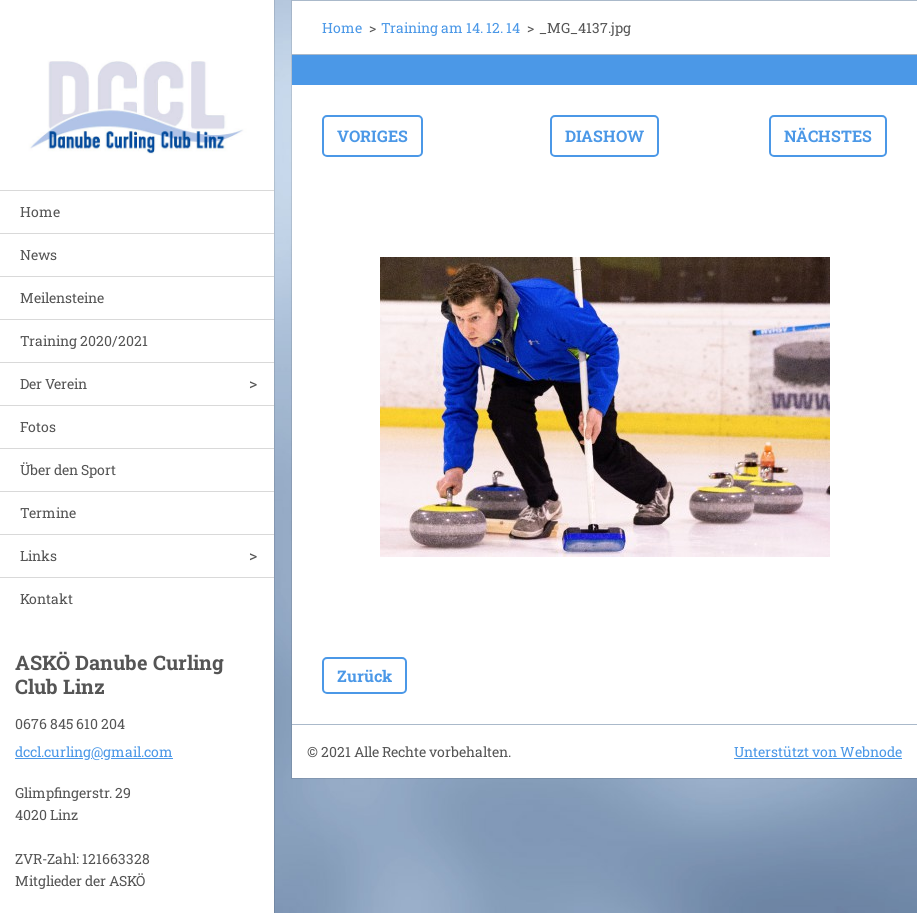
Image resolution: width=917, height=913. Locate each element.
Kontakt (46, 598)
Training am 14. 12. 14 (450, 27)
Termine (48, 512)
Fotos (38, 426)
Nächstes (828, 135)
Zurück (364, 675)
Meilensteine (62, 297)
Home (40, 211)
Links (38, 555)
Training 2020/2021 (84, 340)
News (38, 254)
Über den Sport (68, 469)
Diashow (604, 135)
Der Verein (53, 383)
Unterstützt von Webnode (818, 751)
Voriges (372, 135)
